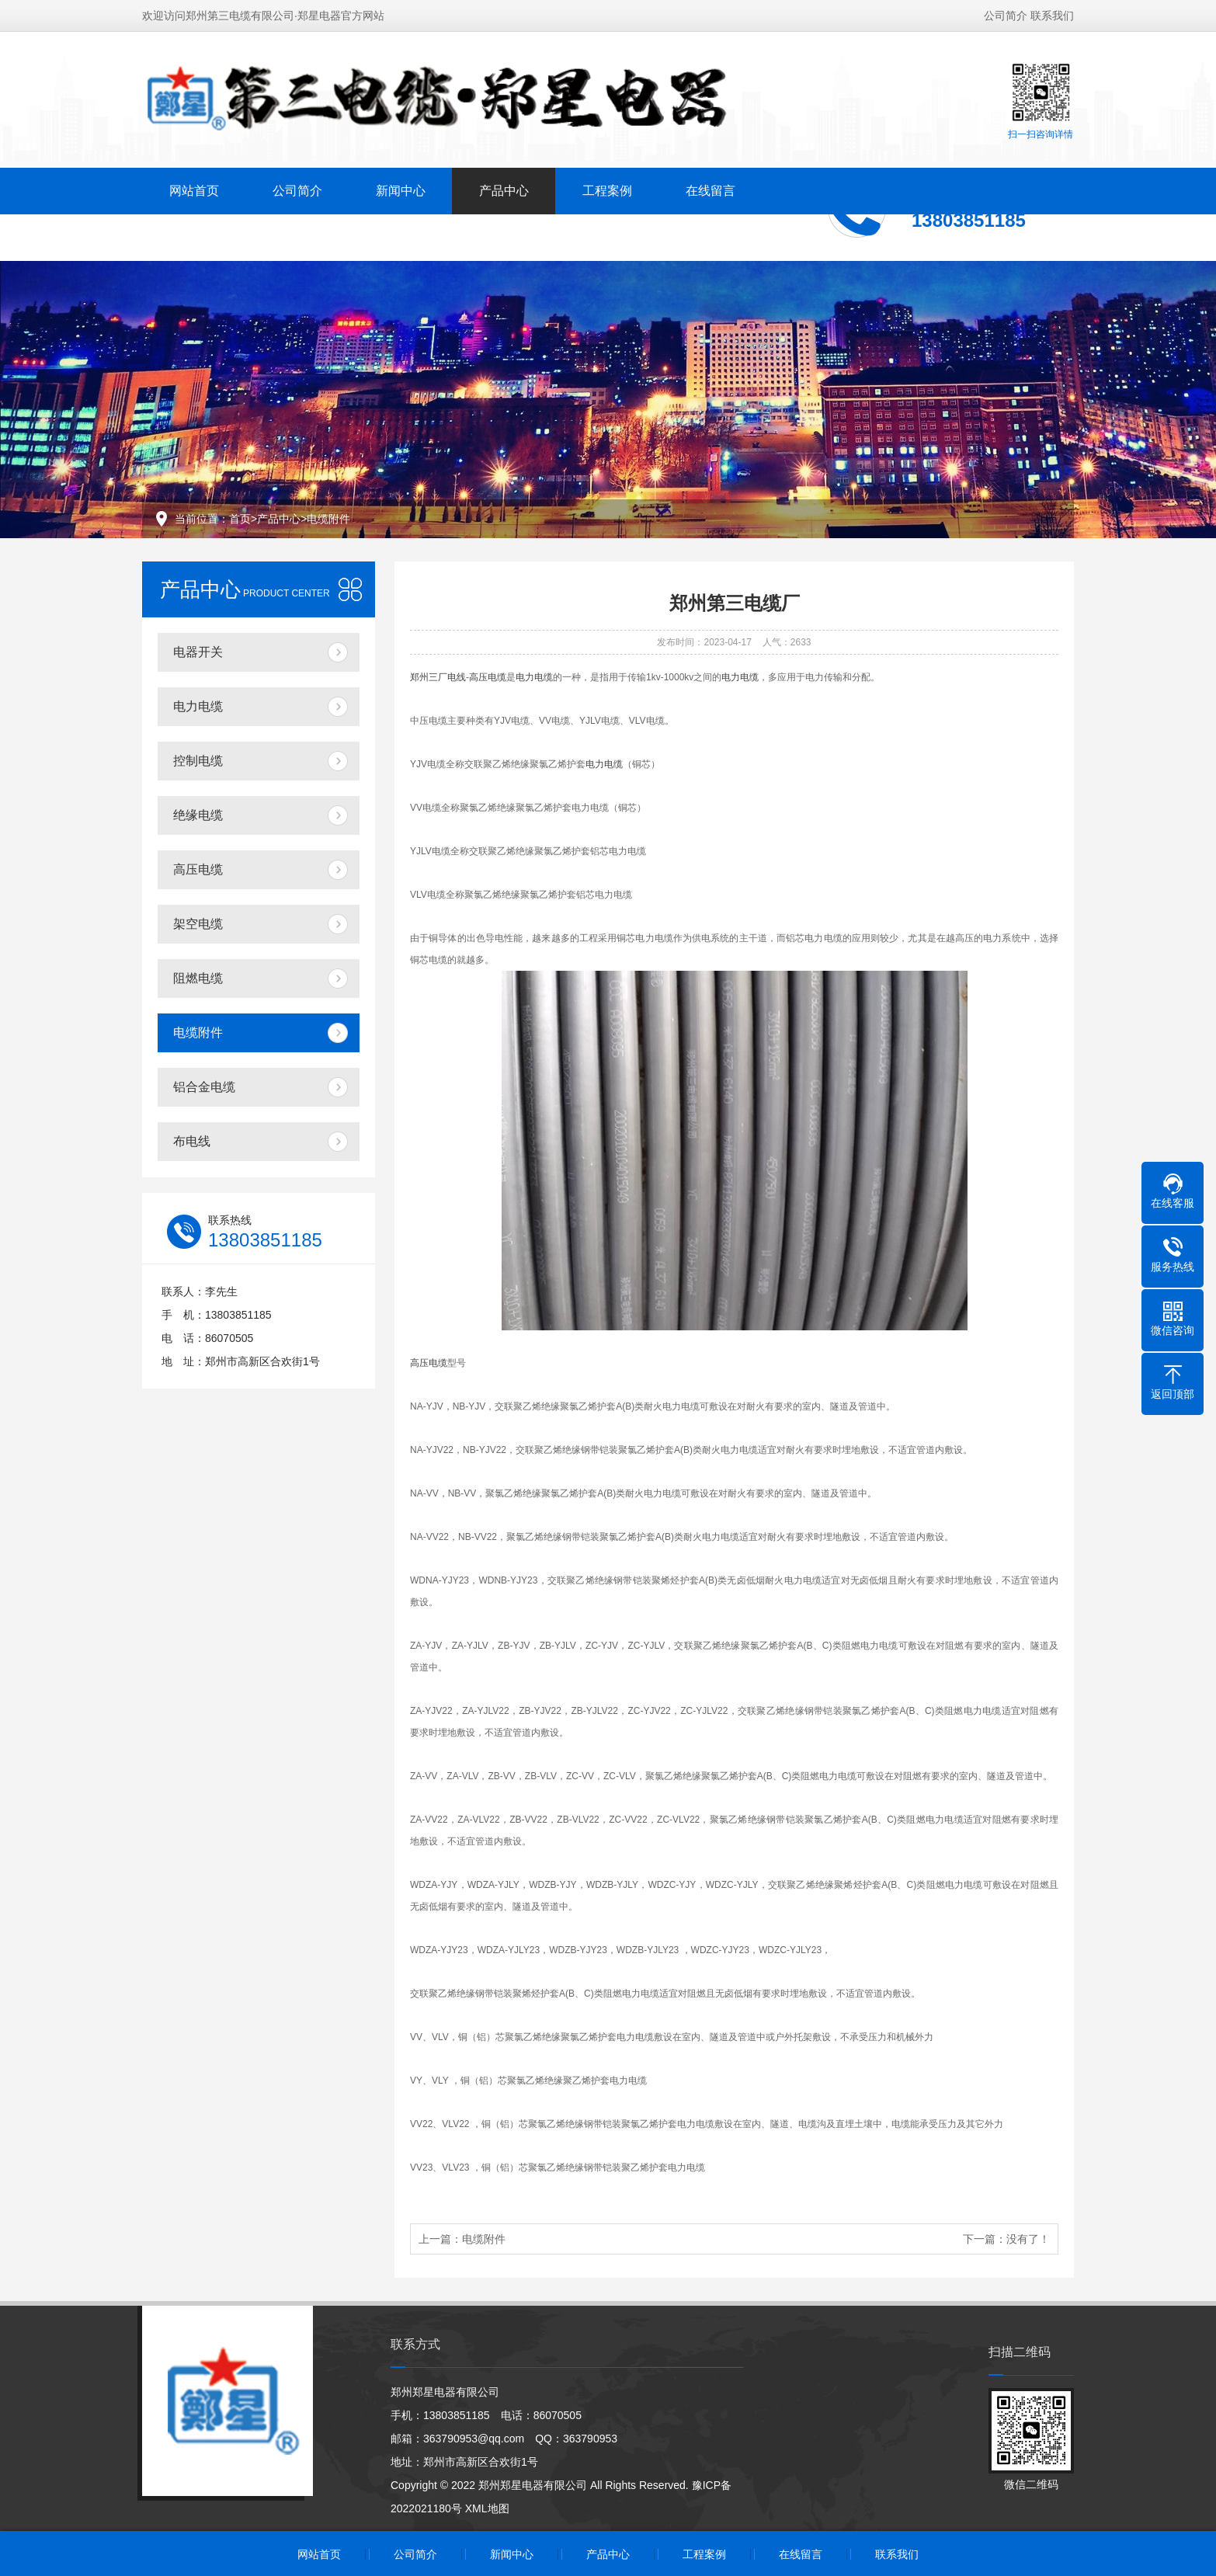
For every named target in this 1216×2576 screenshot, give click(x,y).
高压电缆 (198, 869)
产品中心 (504, 190)
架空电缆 (198, 923)
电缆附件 (328, 519)
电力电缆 (198, 706)
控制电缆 (198, 760)
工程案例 (607, 190)
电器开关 (198, 652)
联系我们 (1052, 15)
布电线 (191, 1141)
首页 (240, 519)
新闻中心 (401, 190)
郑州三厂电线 (438, 677)
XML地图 (487, 2508)
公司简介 (1005, 15)
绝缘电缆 (198, 815)
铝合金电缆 (204, 1086)
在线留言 (710, 190)
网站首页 (194, 190)
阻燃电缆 (198, 978)
